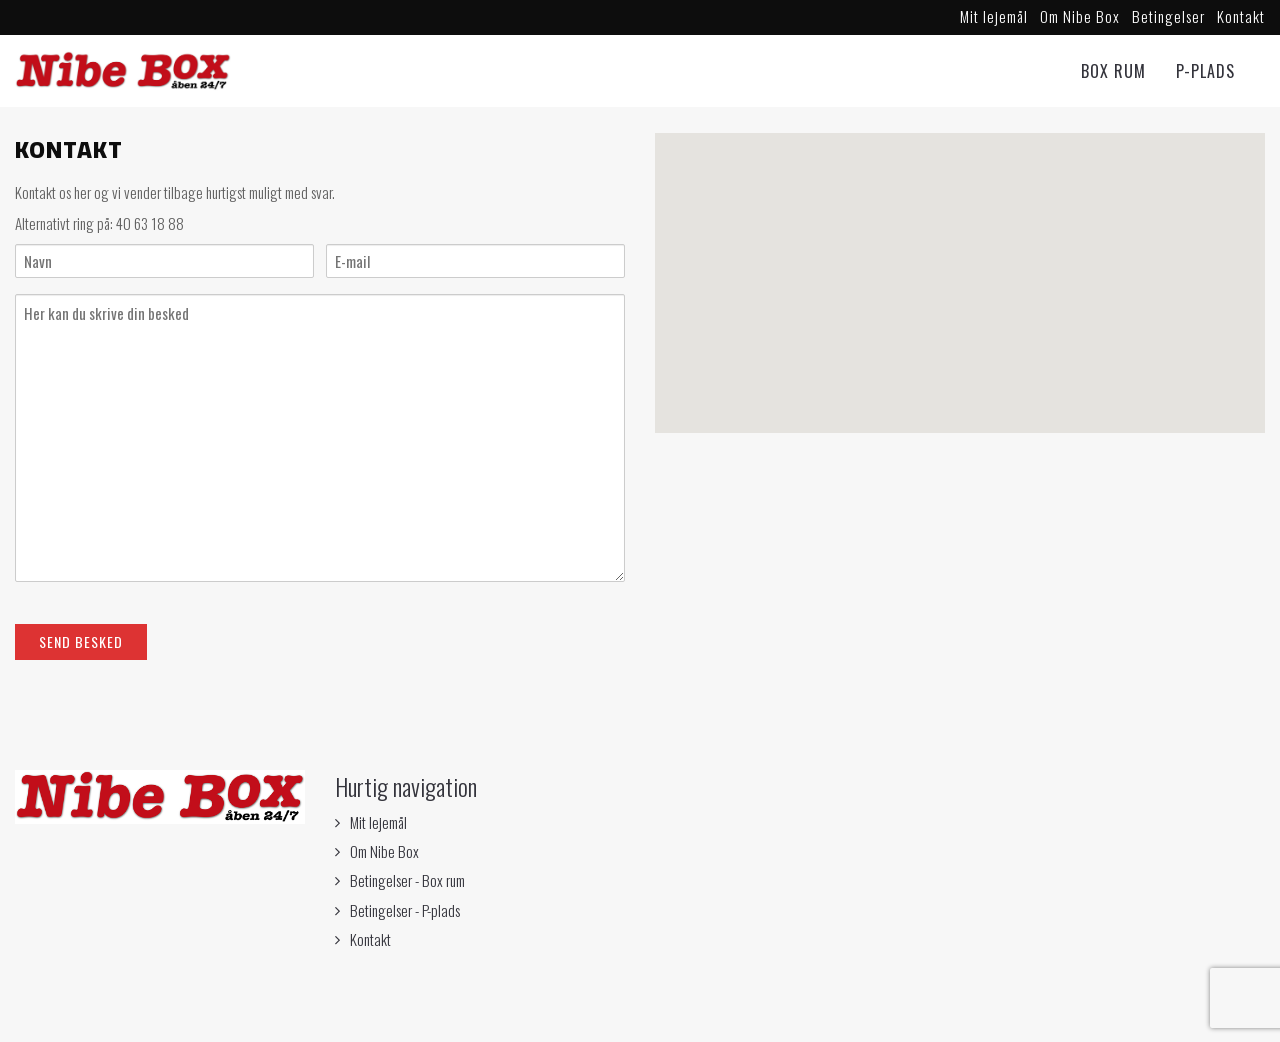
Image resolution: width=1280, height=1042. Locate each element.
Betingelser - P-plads (405, 910)
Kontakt (1241, 16)
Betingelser (1168, 16)
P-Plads (1205, 71)
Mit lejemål (994, 16)
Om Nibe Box (1080, 16)
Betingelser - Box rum (407, 880)
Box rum (1113, 71)
